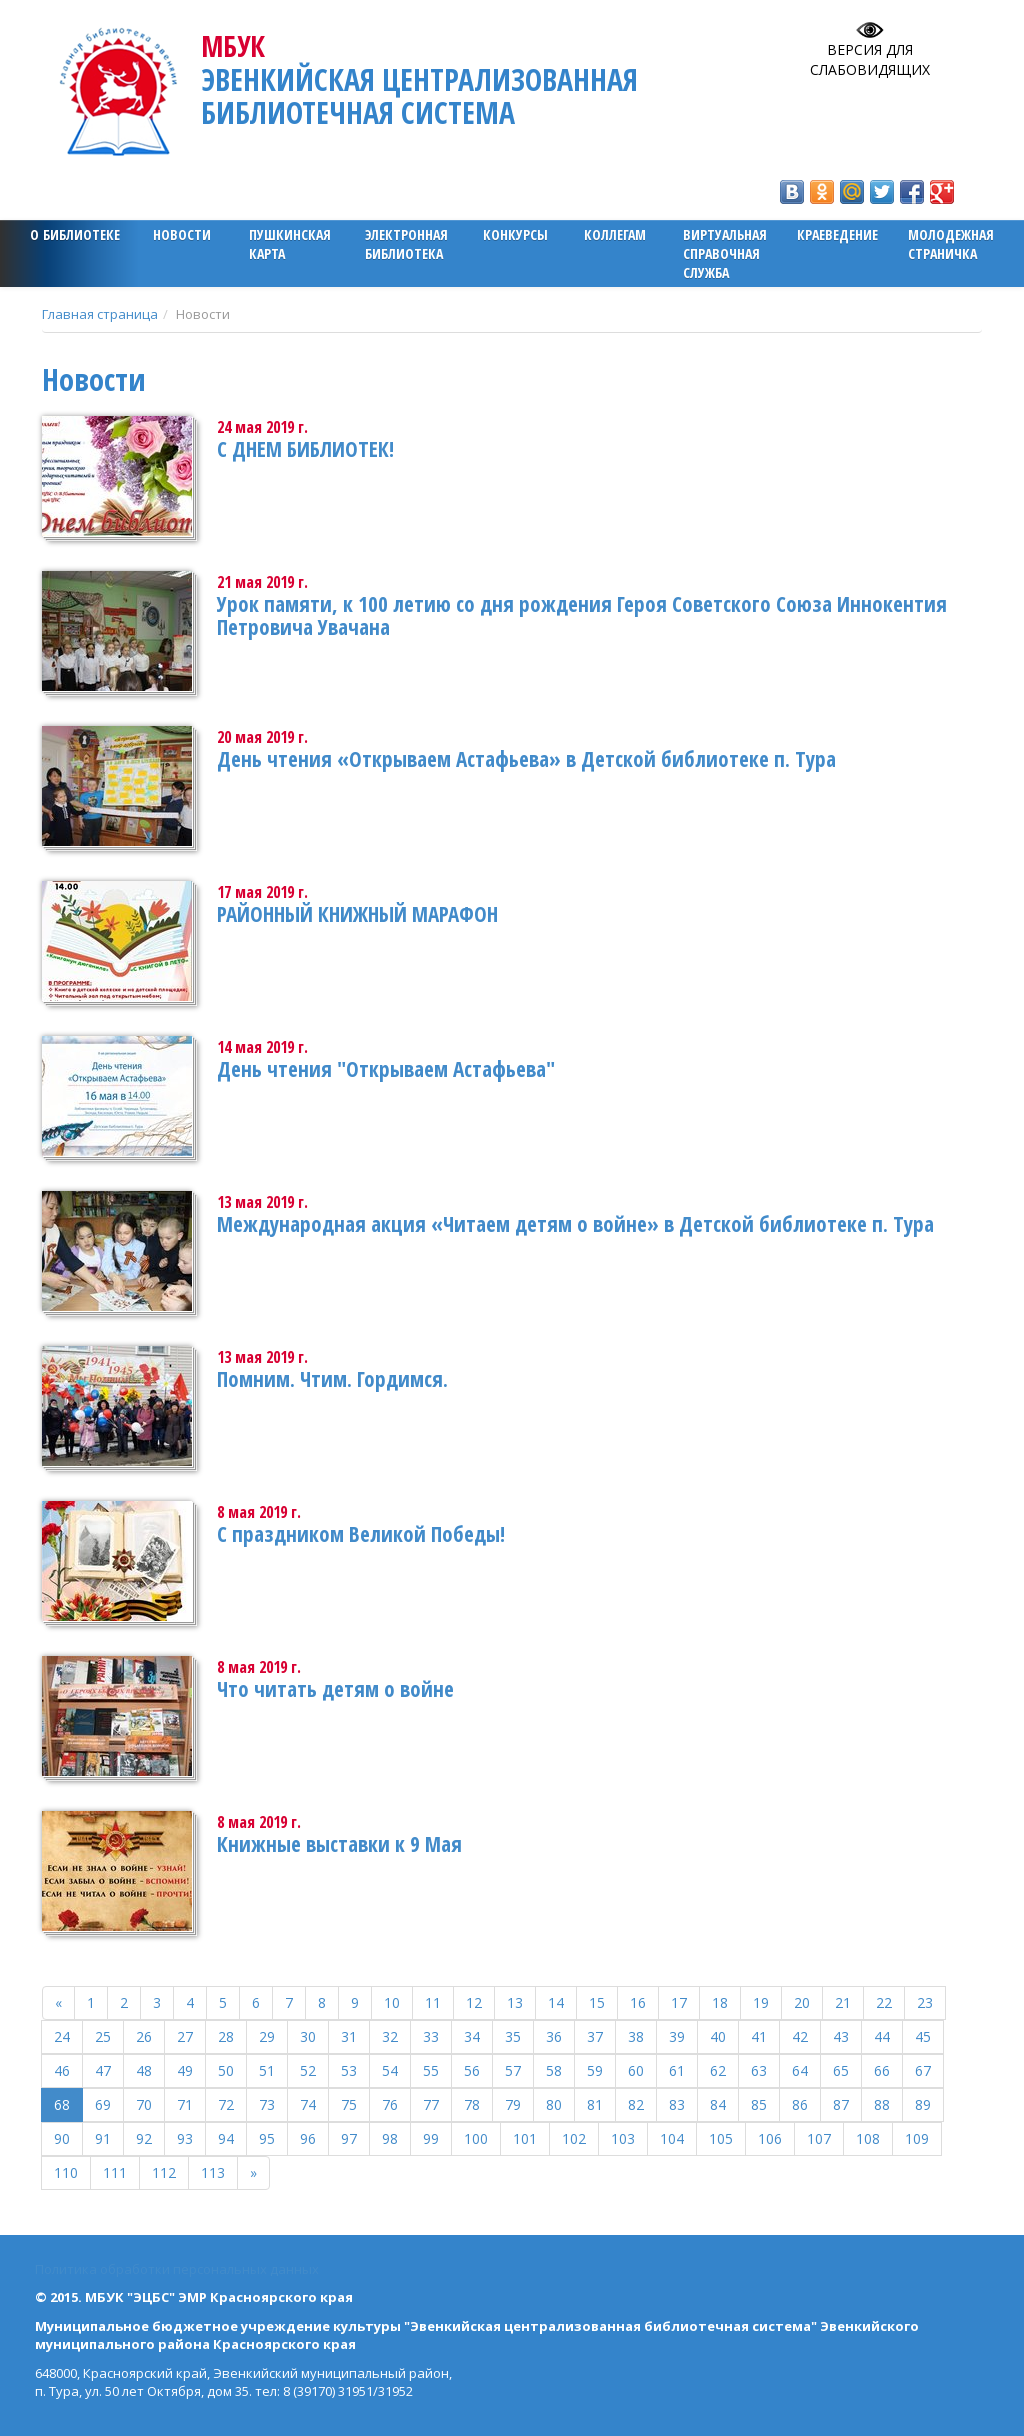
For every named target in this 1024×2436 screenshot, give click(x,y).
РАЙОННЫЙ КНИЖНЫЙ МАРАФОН (357, 914)
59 (595, 2070)
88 (882, 2104)
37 (595, 2036)
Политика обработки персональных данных (177, 2269)
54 (390, 2070)
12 (474, 2002)
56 (472, 2070)
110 (66, 2172)
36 (554, 2036)
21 (843, 2002)
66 (882, 2070)
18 (720, 2002)
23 (925, 2002)
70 (144, 2104)
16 (638, 2002)
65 (841, 2070)
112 (164, 2172)
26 (144, 2036)
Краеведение (837, 234)
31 (349, 2036)
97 (349, 2138)
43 (841, 2036)
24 (62, 2036)
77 (431, 2104)
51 (267, 2070)
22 (884, 2002)
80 (554, 2104)
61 (677, 2070)
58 (554, 2070)
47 (103, 2070)
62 (718, 2070)
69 (103, 2104)
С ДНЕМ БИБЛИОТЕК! (305, 449)
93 (185, 2138)
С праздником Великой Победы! (361, 1534)
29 (267, 2036)
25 (103, 2036)
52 (308, 2070)
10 (392, 2002)
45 (923, 2036)
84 (718, 2104)
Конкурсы (515, 234)
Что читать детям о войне (335, 1689)
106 (770, 2138)
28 (226, 2036)
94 (226, 2138)
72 (226, 2104)
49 (185, 2070)
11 (433, 2002)
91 (103, 2138)
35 (513, 2036)
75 (349, 2104)
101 (525, 2138)
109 (917, 2138)
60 (636, 2070)
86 (800, 2104)
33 (431, 2036)
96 (308, 2138)
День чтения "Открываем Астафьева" (386, 1069)
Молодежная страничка (951, 244)
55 (431, 2070)
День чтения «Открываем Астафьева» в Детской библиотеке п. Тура (526, 759)
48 (144, 2070)
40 (718, 2036)
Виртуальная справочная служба (725, 253)
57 (513, 2070)
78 (472, 2104)
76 (390, 2104)
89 (923, 2104)
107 (819, 2138)
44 (882, 2036)
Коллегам (615, 234)
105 (721, 2138)
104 (672, 2138)
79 (513, 2104)
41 (759, 2036)
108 (868, 2138)
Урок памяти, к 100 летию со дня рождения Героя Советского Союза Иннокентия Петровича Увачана (582, 615)
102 (574, 2138)
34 (472, 2036)
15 (597, 2002)
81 (595, 2104)
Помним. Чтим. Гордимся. (332, 1379)
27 (185, 2036)
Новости (182, 234)
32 (390, 2036)
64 (800, 2070)
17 (679, 2002)
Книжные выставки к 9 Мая (339, 1844)
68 (62, 2104)
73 (267, 2104)
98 (390, 2138)
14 (556, 2002)
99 (431, 2138)
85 (759, 2104)
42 (800, 2036)
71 (185, 2104)
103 (623, 2138)
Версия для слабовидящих (870, 59)
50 (226, 2070)
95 (267, 2138)
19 (761, 2002)
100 (476, 2138)
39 (677, 2036)
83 (677, 2104)
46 (62, 2070)
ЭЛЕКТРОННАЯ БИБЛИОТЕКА (406, 244)
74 (308, 2104)
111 (115, 2172)
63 (759, 2070)
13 (515, 2002)
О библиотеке (75, 234)
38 (636, 2036)
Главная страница (100, 314)
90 (62, 2138)
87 (841, 2104)
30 (308, 2036)
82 (636, 2104)
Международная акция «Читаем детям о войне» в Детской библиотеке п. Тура (575, 1224)
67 (923, 2070)
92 (144, 2138)
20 (802, 2002)
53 (349, 2070)
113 (213, 2172)
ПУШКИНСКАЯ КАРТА (290, 244)
